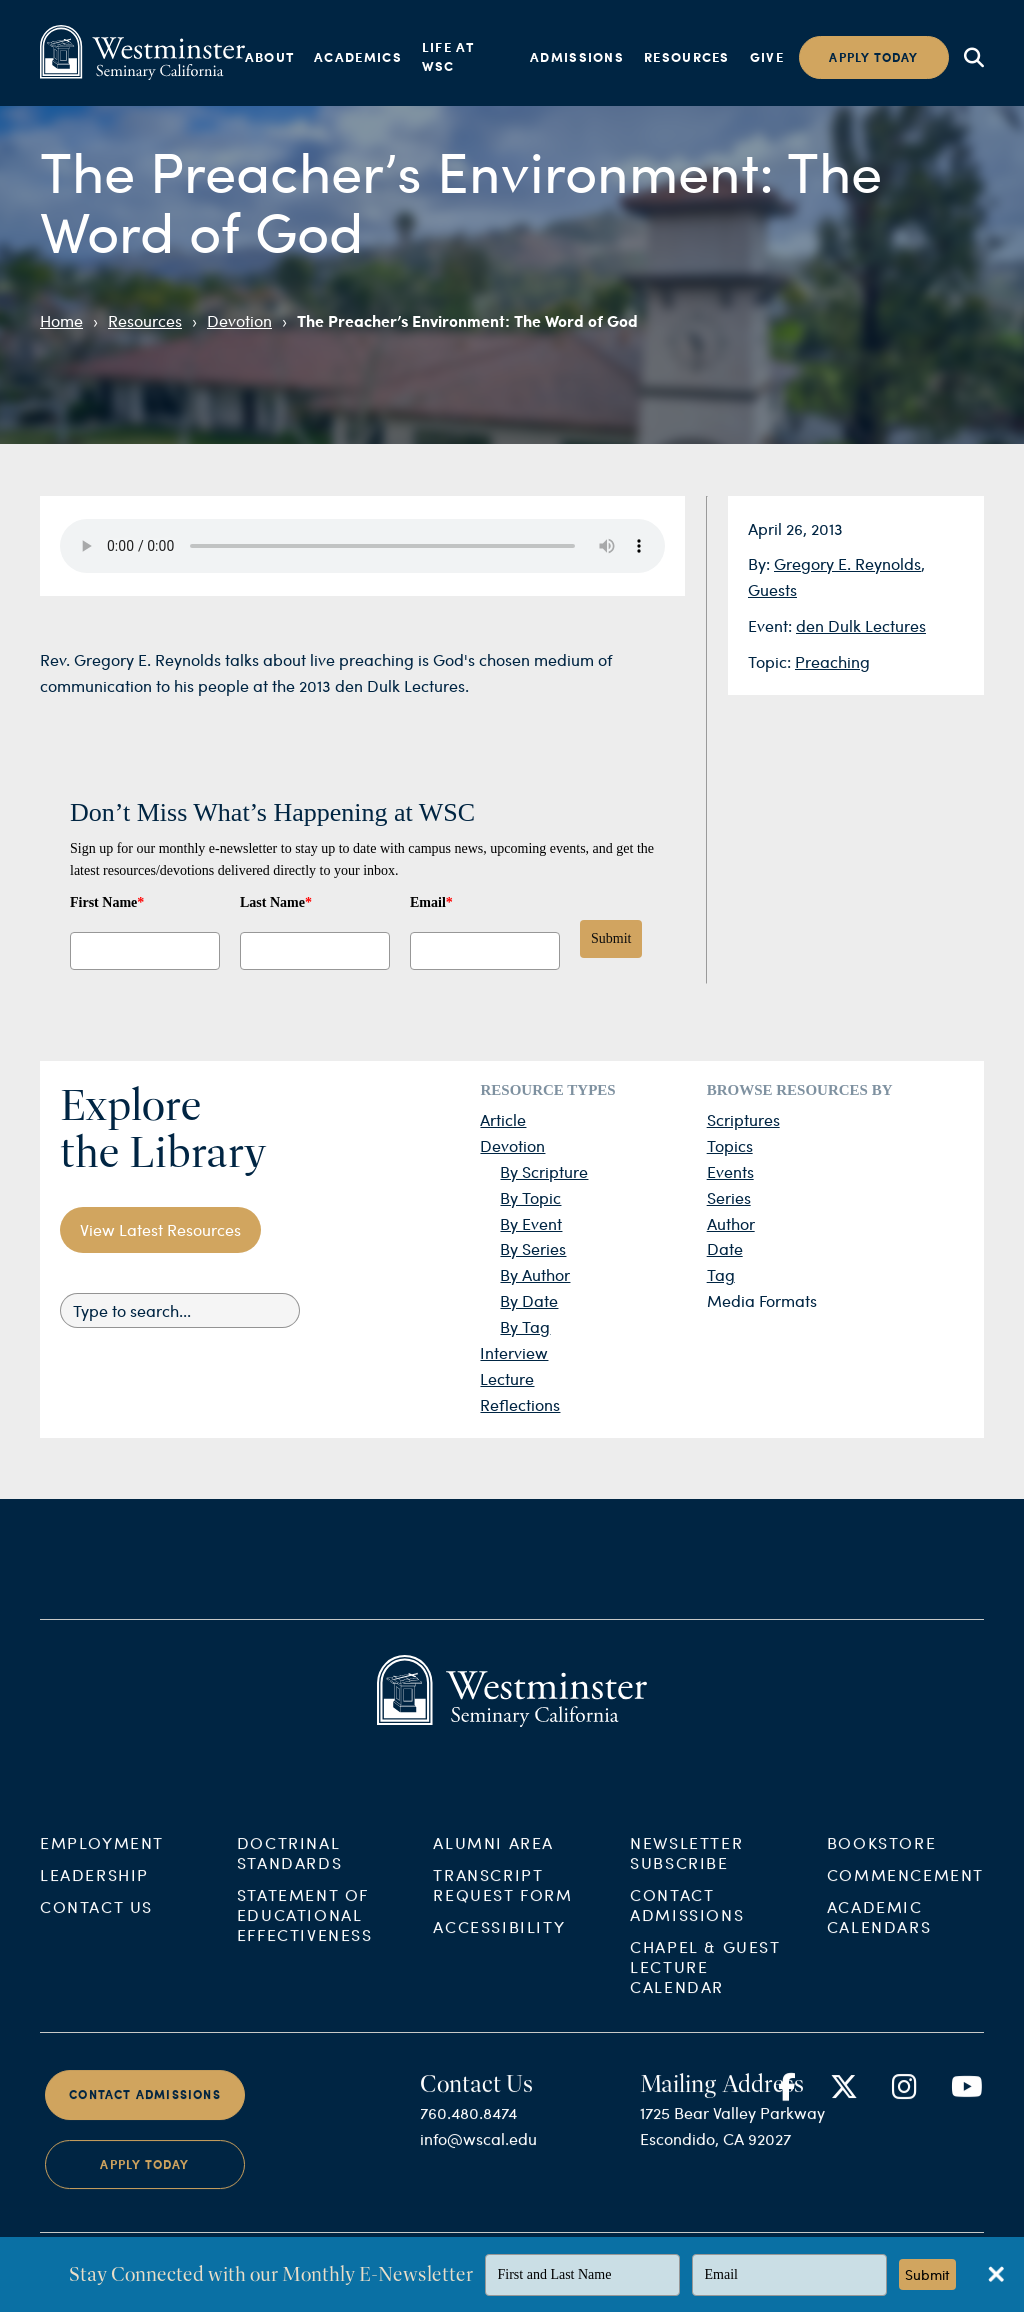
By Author (535, 1274)
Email (431, 902)
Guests (772, 589)
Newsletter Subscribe (686, 1872)
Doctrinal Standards (289, 1872)
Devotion (239, 320)
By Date (529, 1300)
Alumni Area (493, 1862)
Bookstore (881, 1862)
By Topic (530, 1197)
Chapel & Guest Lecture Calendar (705, 1986)
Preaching (832, 661)
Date (725, 1248)
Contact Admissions (687, 1924)
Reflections (520, 1404)
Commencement (905, 1894)
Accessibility (499, 1946)
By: (761, 563)
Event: (772, 625)
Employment (102, 1862)
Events (730, 1171)
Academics (358, 57)
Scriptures (743, 1119)
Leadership (94, 1894)
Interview (514, 1352)
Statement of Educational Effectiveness (305, 1934)
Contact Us (96, 1926)
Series (729, 1197)
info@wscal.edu (478, 2158)
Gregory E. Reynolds (847, 563)
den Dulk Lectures (861, 625)
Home (61, 320)
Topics (730, 1145)
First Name (107, 902)
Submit (611, 938)
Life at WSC (448, 57)
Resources (687, 57)
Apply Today (144, 2184)
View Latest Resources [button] (160, 1229)
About (270, 57)
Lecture (507, 1378)
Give (767, 57)
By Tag (525, 1326)
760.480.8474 (468, 2132)
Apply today (873, 57)
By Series (533, 1248)
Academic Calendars (879, 1936)
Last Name (276, 902)
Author (731, 1223)
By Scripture (544, 1171)
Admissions (577, 57)
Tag (721, 1274)
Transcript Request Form (502, 1904)
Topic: (771, 661)
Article (503, 1119)
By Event (531, 1223)
